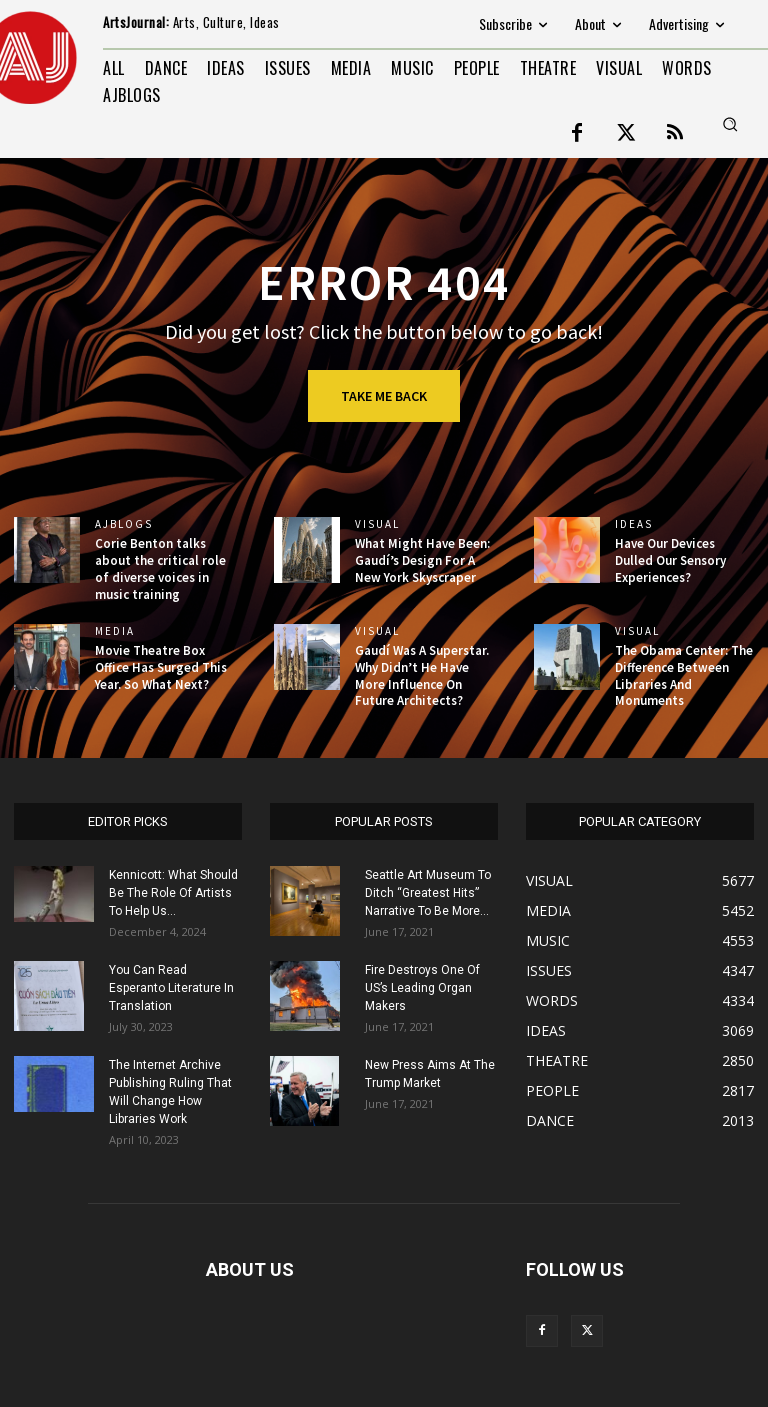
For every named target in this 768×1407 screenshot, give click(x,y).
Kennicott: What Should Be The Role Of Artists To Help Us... (173, 893)
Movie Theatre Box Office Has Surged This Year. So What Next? (161, 667)
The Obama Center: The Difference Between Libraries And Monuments (684, 676)
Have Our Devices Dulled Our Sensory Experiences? (670, 560)
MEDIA (115, 631)
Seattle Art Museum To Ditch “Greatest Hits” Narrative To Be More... (428, 893)
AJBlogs (124, 524)
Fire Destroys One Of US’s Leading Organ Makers (422, 988)
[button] (730, 124)
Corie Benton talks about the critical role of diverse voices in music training (160, 569)
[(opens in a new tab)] (307, 550)
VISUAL (377, 524)
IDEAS (634, 524)
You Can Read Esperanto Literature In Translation (171, 988)
